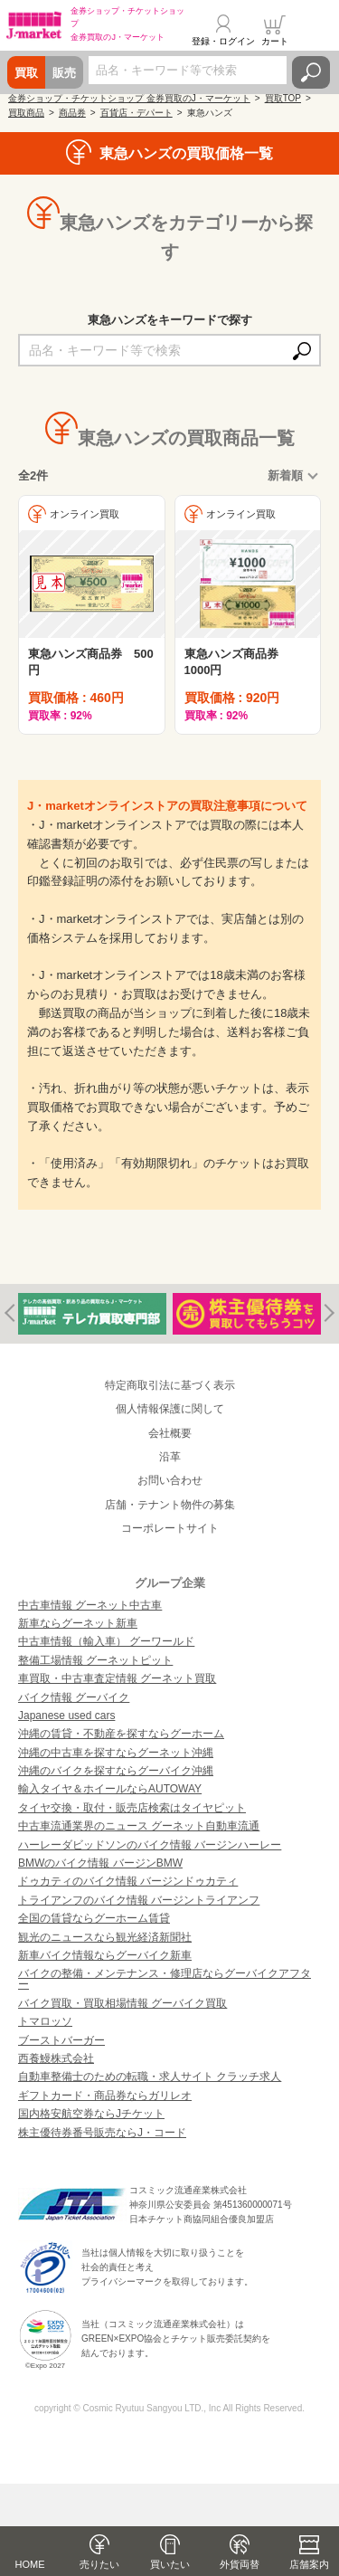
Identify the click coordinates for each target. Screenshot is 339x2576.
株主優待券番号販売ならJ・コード (102, 2132)
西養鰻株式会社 (56, 2058)
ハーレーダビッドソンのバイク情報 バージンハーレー (149, 1845)
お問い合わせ (169, 1480)
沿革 (170, 1456)
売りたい (99, 2564)
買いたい (170, 2564)
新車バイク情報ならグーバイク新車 (105, 1955)
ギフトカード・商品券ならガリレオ (105, 2095)
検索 (311, 72)
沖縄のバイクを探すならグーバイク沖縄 (115, 1770)
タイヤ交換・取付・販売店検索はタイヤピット (132, 1807)
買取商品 (26, 113)
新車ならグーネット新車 (77, 1623)
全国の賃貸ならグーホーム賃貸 (94, 1918)
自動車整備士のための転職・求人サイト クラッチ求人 (149, 2076)
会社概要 (170, 1433)
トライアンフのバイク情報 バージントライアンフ (138, 1900)
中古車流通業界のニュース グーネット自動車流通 (138, 1826)
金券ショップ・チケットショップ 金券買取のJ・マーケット (129, 98)
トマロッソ (45, 2021)
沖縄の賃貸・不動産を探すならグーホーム (121, 1733)
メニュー (314, 31)
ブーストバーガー (61, 2040)
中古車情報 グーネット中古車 (90, 1605)
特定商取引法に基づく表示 (170, 1385)
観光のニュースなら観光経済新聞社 (105, 1937)
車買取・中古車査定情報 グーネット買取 (117, 1678)
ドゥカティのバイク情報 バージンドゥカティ (128, 1881)
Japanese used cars (66, 1715)
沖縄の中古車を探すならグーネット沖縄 (115, 1752)
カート (274, 41)
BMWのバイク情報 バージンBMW (100, 1863)
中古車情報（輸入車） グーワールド (106, 1641)
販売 (64, 73)
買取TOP (283, 98)
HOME (30, 2564)
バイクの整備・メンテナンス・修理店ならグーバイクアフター (164, 1979)
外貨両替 (239, 2564)
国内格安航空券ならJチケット (91, 2113)
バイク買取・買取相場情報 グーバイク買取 (122, 2003)
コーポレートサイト (170, 1528)
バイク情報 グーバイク (73, 1697)
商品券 (72, 113)
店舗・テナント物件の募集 (170, 1504)
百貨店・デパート (136, 113)
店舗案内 (309, 2564)
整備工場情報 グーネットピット (95, 1660)
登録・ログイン (223, 41)
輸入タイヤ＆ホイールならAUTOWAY (110, 1788)
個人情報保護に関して (170, 1408)
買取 (26, 73)
